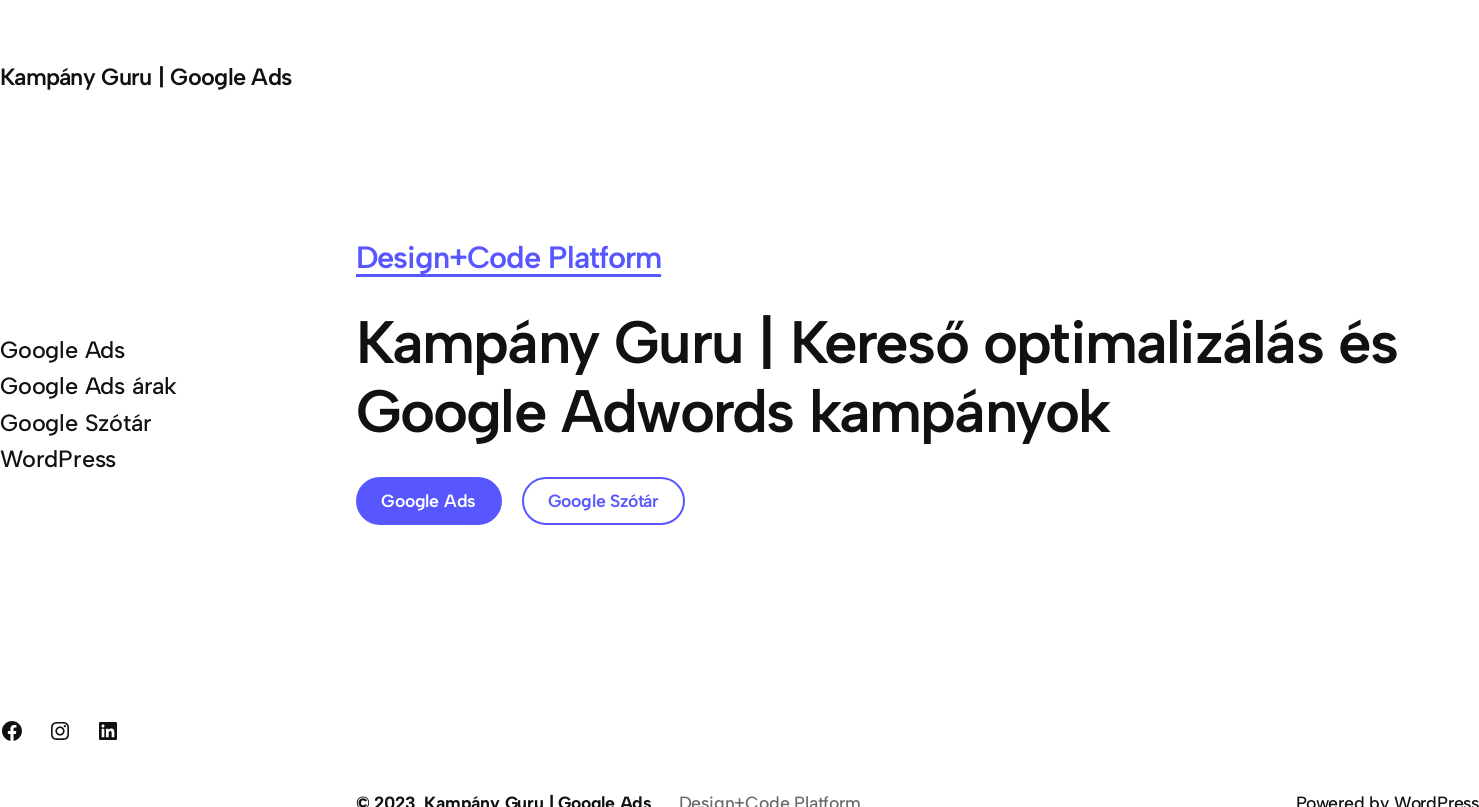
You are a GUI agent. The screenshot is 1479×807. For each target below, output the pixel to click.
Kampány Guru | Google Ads (145, 77)
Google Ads (428, 500)
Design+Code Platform (509, 257)
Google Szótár (603, 500)
